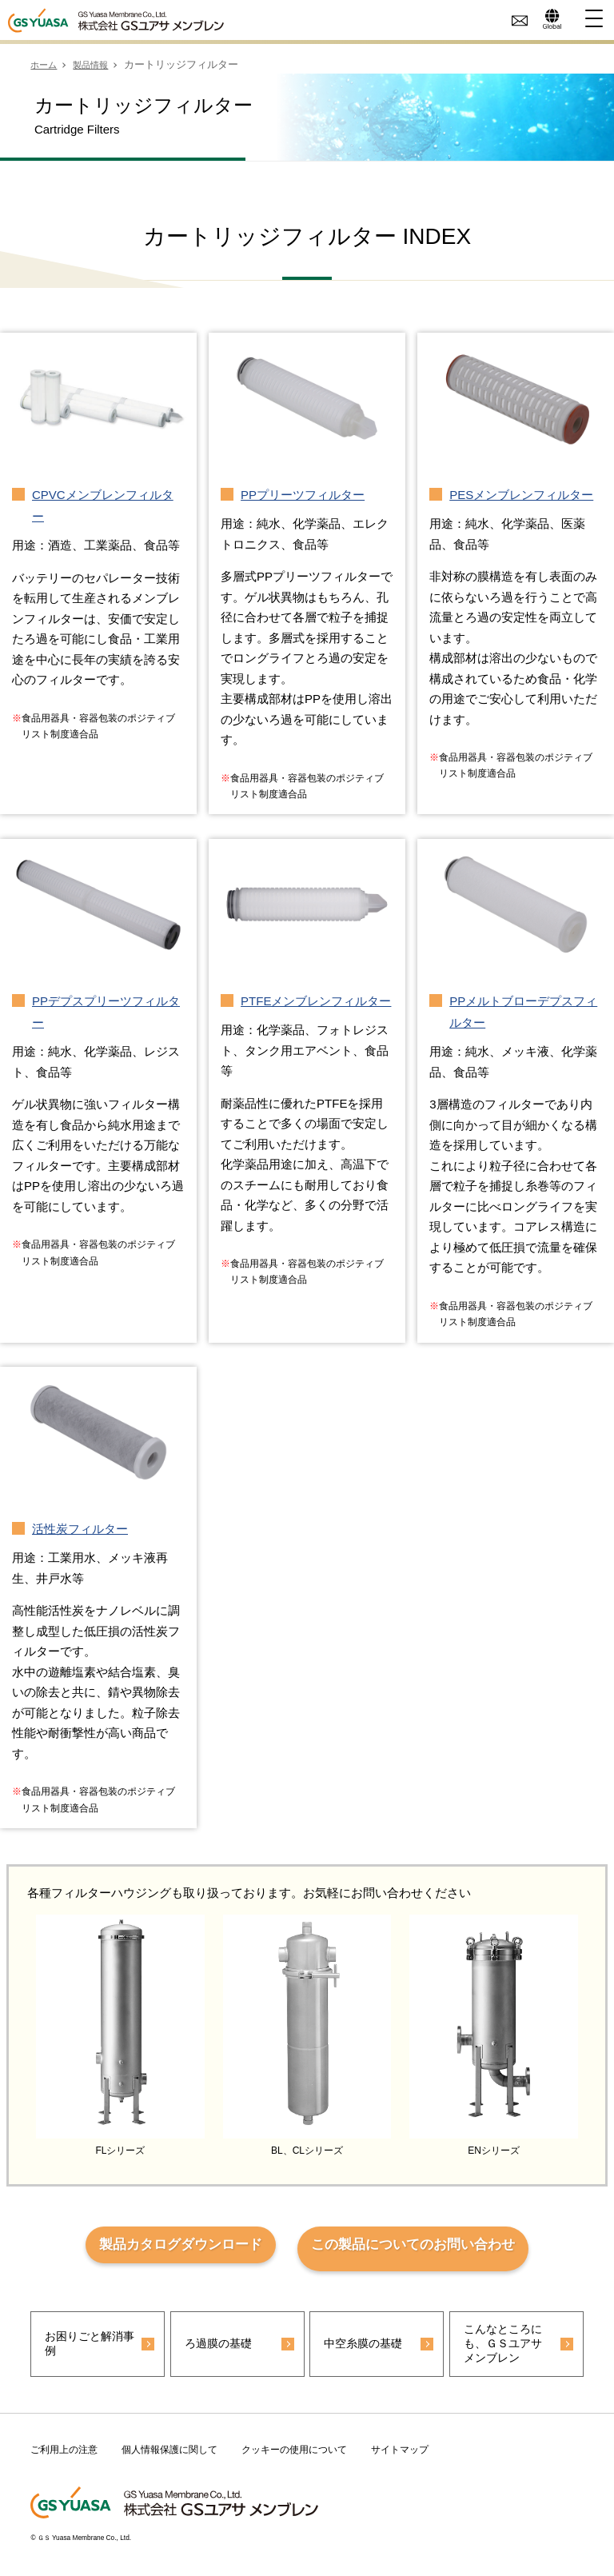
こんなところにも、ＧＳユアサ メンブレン (509, 2349)
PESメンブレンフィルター (521, 494)
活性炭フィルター (80, 1529)
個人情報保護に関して (169, 2456)
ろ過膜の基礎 (223, 2349)
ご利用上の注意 (64, 2456)
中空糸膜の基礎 (365, 2349)
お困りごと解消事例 (81, 2349)
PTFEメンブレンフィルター (316, 1001)
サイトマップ (400, 2456)
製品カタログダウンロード (172, 2248)
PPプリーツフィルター (303, 494)
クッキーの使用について (294, 2456)
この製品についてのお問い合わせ (420, 2248)
